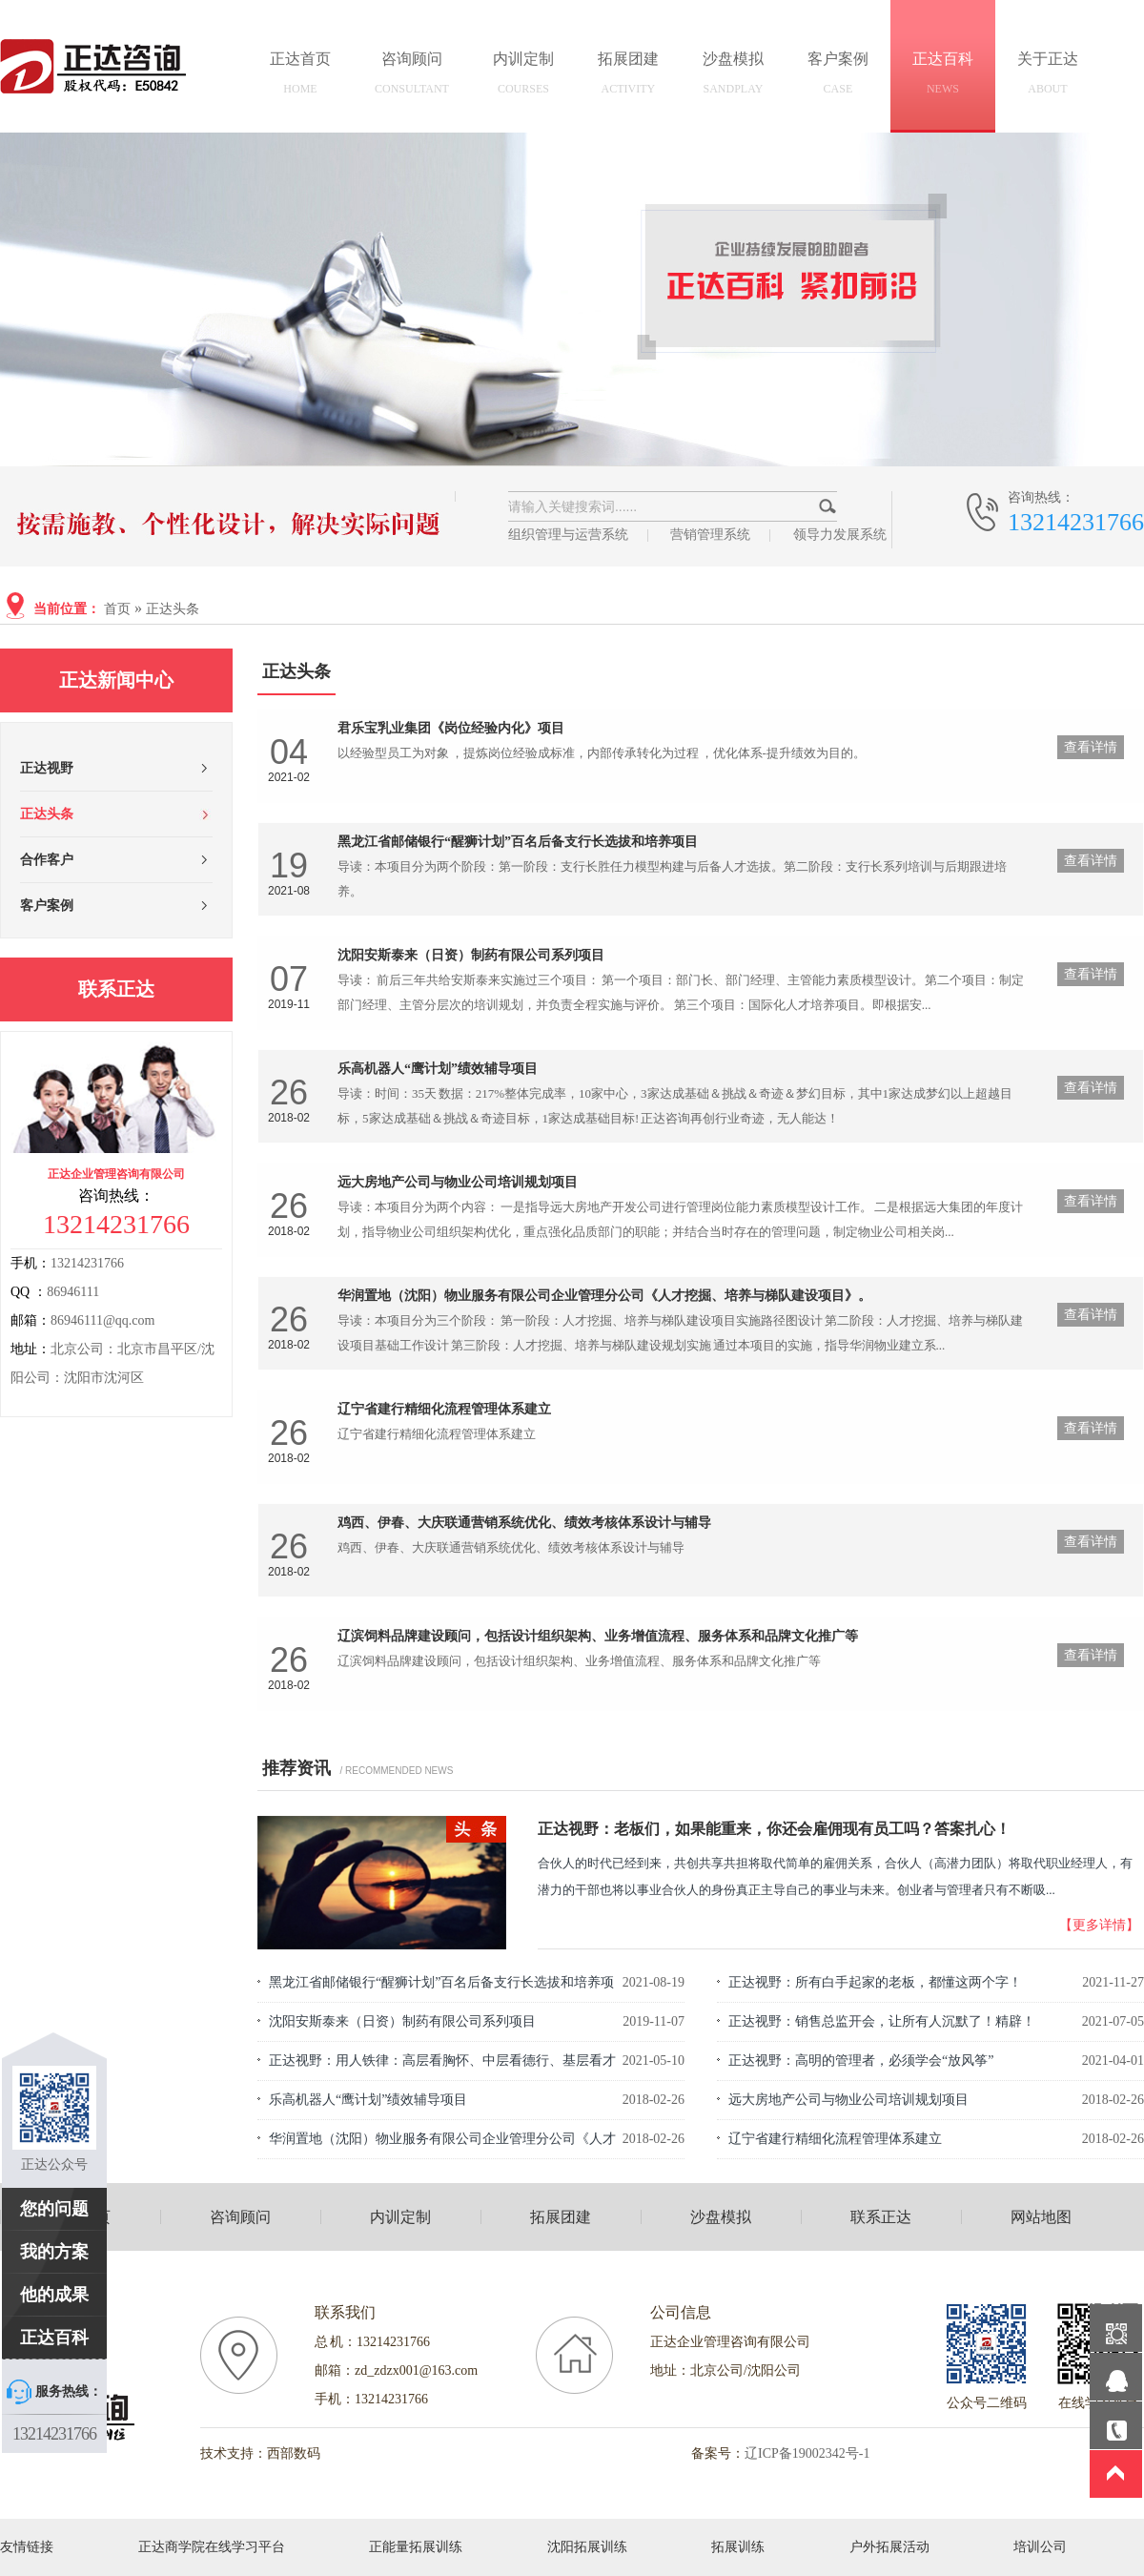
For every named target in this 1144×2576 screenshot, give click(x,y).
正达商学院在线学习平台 (211, 2547)
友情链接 (26, 2547)
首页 (117, 609)
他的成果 (54, 2294)
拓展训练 (738, 2547)
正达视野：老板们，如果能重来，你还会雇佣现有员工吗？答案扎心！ (774, 1829)
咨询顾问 (412, 76)
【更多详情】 (1099, 1925)
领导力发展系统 (840, 534)
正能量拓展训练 (415, 2547)
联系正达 (880, 2217)
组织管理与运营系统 (568, 534)
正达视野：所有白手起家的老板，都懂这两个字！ (875, 1982)
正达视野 (46, 768)
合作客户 (46, 860)
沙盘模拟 (733, 76)
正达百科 (942, 76)
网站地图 (1041, 2217)
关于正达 (1047, 76)
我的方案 (54, 2251)
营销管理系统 (710, 534)
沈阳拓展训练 (587, 2547)
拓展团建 (628, 76)
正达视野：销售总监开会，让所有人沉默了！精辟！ (881, 2021)
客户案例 (837, 76)
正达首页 (300, 76)
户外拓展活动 (889, 2547)
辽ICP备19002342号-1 (807, 2453)
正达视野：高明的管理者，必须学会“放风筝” (860, 2060)
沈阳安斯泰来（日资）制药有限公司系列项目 (402, 2021)
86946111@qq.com (102, 1320)
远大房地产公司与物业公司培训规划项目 (848, 2099)
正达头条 (172, 609)
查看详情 (1090, 747)
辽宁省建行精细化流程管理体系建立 (835, 2139)
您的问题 (54, 2208)
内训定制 (523, 76)
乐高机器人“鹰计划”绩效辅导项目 (368, 2099)
